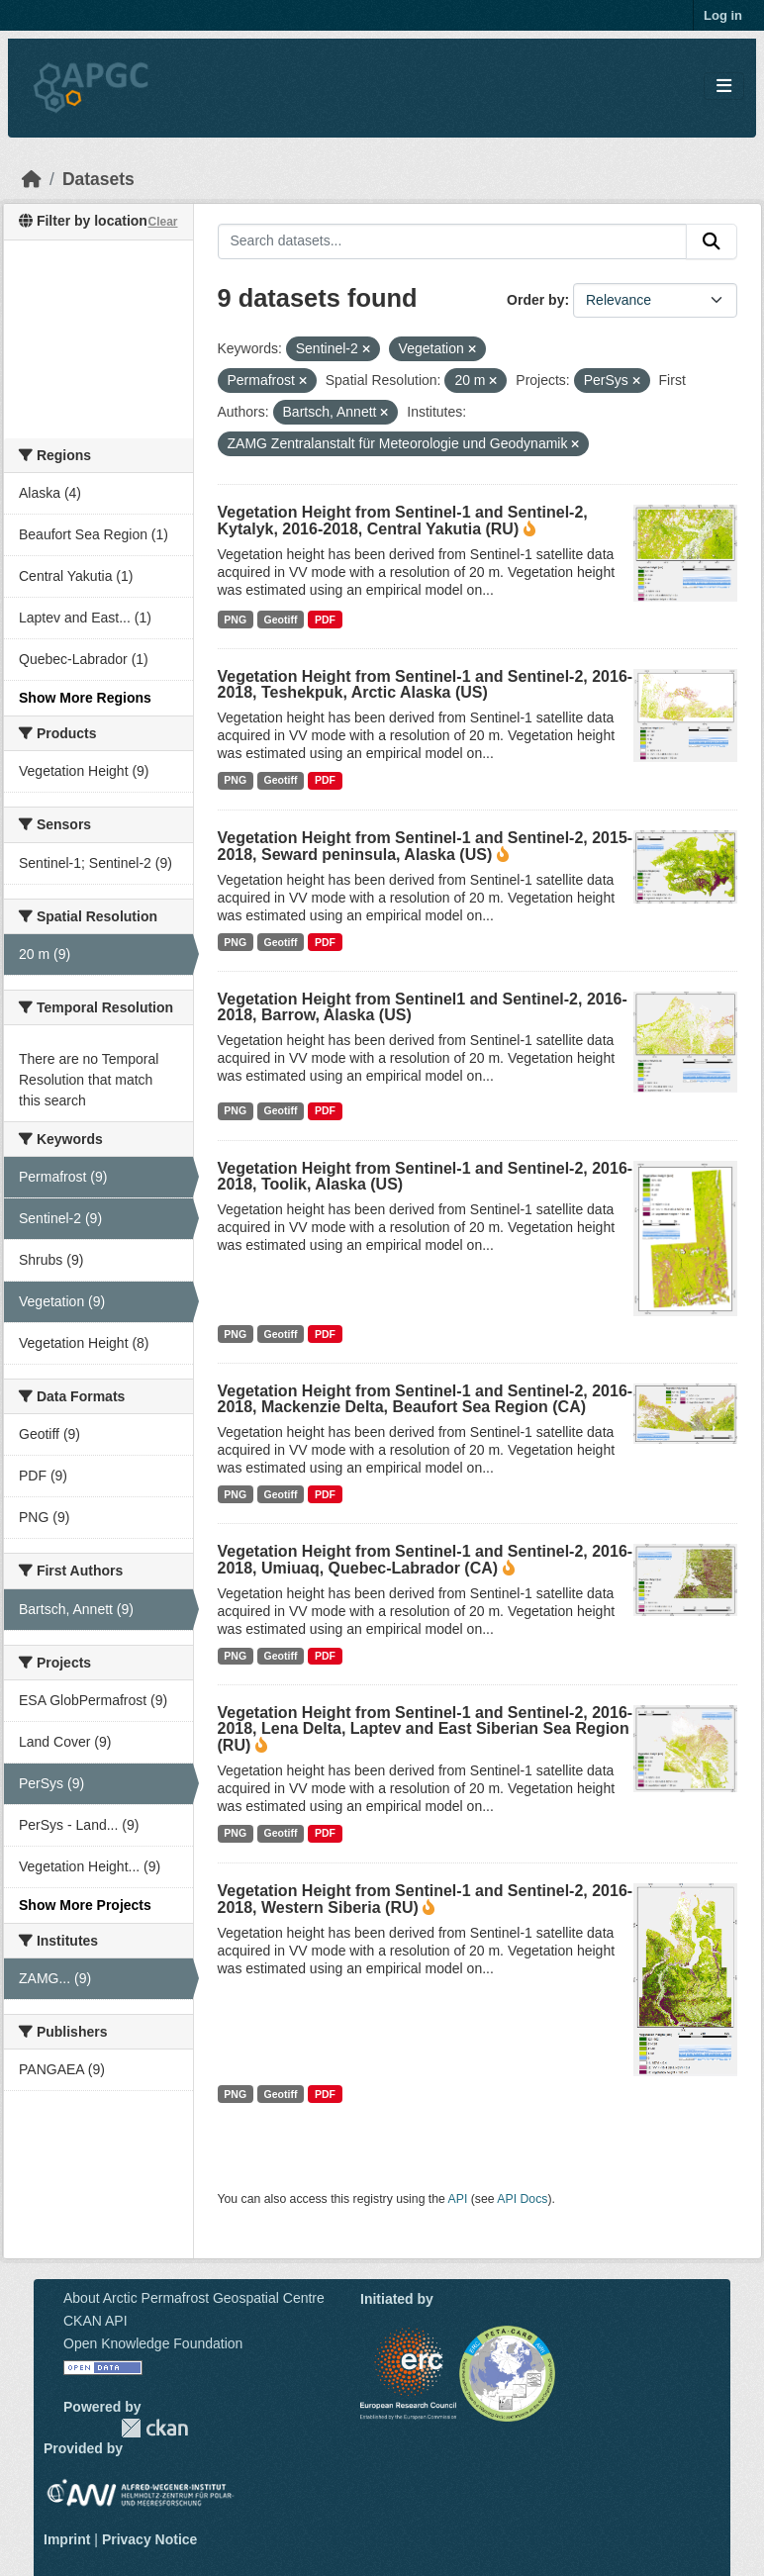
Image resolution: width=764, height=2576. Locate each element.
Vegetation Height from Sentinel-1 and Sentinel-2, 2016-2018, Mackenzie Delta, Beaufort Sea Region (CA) (425, 1399)
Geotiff (281, 619)
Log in (723, 15)
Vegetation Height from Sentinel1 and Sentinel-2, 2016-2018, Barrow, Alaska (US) (422, 1007)
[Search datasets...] (453, 241)
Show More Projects (85, 1905)
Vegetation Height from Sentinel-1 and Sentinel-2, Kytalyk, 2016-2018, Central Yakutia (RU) (403, 520)
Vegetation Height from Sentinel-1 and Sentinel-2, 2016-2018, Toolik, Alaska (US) (425, 1176)
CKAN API (95, 2321)
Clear (162, 222)
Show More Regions (85, 698)
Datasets (98, 179)
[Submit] (711, 241)
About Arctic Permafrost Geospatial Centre (194, 2298)
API (458, 2199)
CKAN (154, 2428)
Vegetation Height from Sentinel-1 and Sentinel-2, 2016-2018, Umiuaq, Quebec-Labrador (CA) (425, 1559)
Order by (535, 300)
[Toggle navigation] (724, 86)
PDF (325, 619)
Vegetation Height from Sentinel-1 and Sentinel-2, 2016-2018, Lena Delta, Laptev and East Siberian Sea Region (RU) (425, 1729)
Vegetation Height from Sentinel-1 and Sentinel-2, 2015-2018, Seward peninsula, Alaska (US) (425, 846)
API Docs (522, 2199)
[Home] (32, 179)
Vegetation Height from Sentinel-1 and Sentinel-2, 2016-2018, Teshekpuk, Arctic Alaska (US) (425, 684)
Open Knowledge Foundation (152, 2343)
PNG (235, 619)
